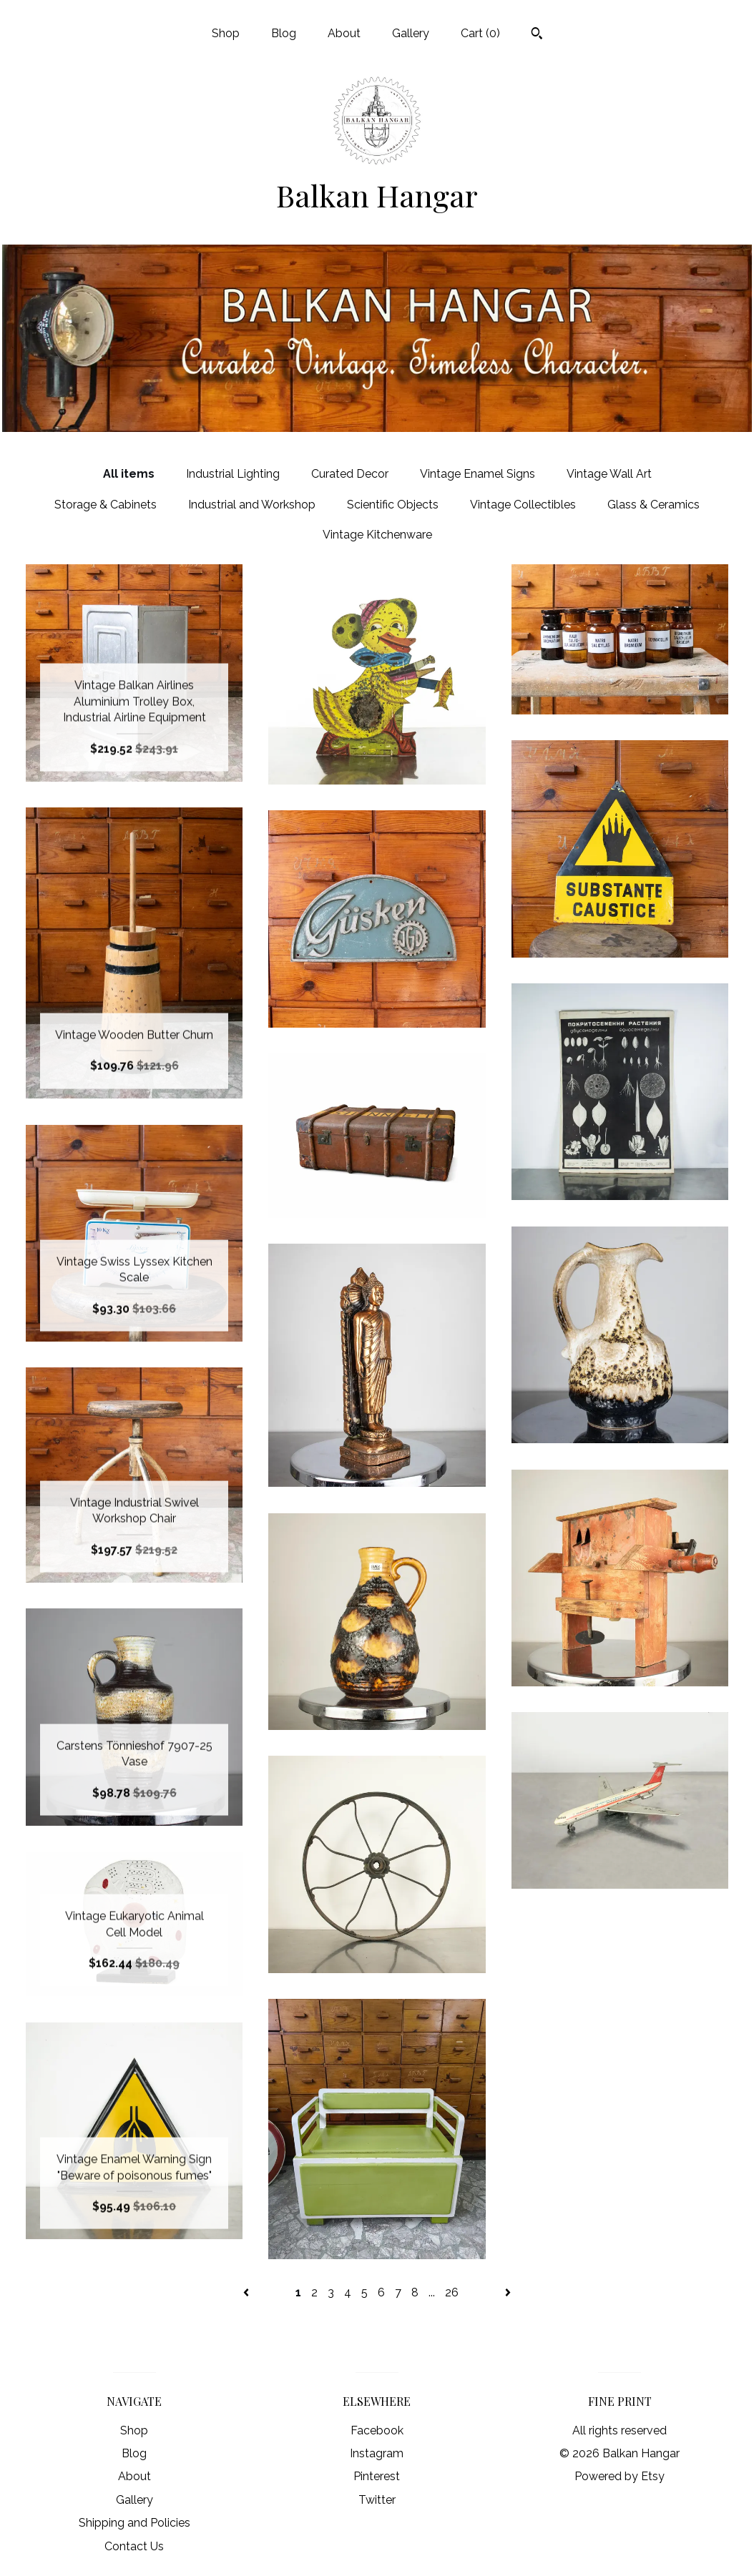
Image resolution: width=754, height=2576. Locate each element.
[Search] (537, 35)
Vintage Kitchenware (377, 534)
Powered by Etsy (619, 2476)
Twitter (377, 2500)
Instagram (376, 2453)
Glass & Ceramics (653, 504)
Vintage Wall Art (609, 474)
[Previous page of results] (248, 2292)
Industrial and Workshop (251, 504)
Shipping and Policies (134, 2523)
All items (129, 474)
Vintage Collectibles (523, 504)
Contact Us (134, 2546)
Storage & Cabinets (105, 504)
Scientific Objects (393, 504)
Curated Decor (349, 474)
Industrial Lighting (233, 474)
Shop (226, 33)
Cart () (480, 33)
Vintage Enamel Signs (477, 474)
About (344, 33)
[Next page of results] (507, 2292)
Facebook (377, 2430)
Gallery (410, 33)
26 (452, 2292)
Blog (283, 33)
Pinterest (376, 2476)
